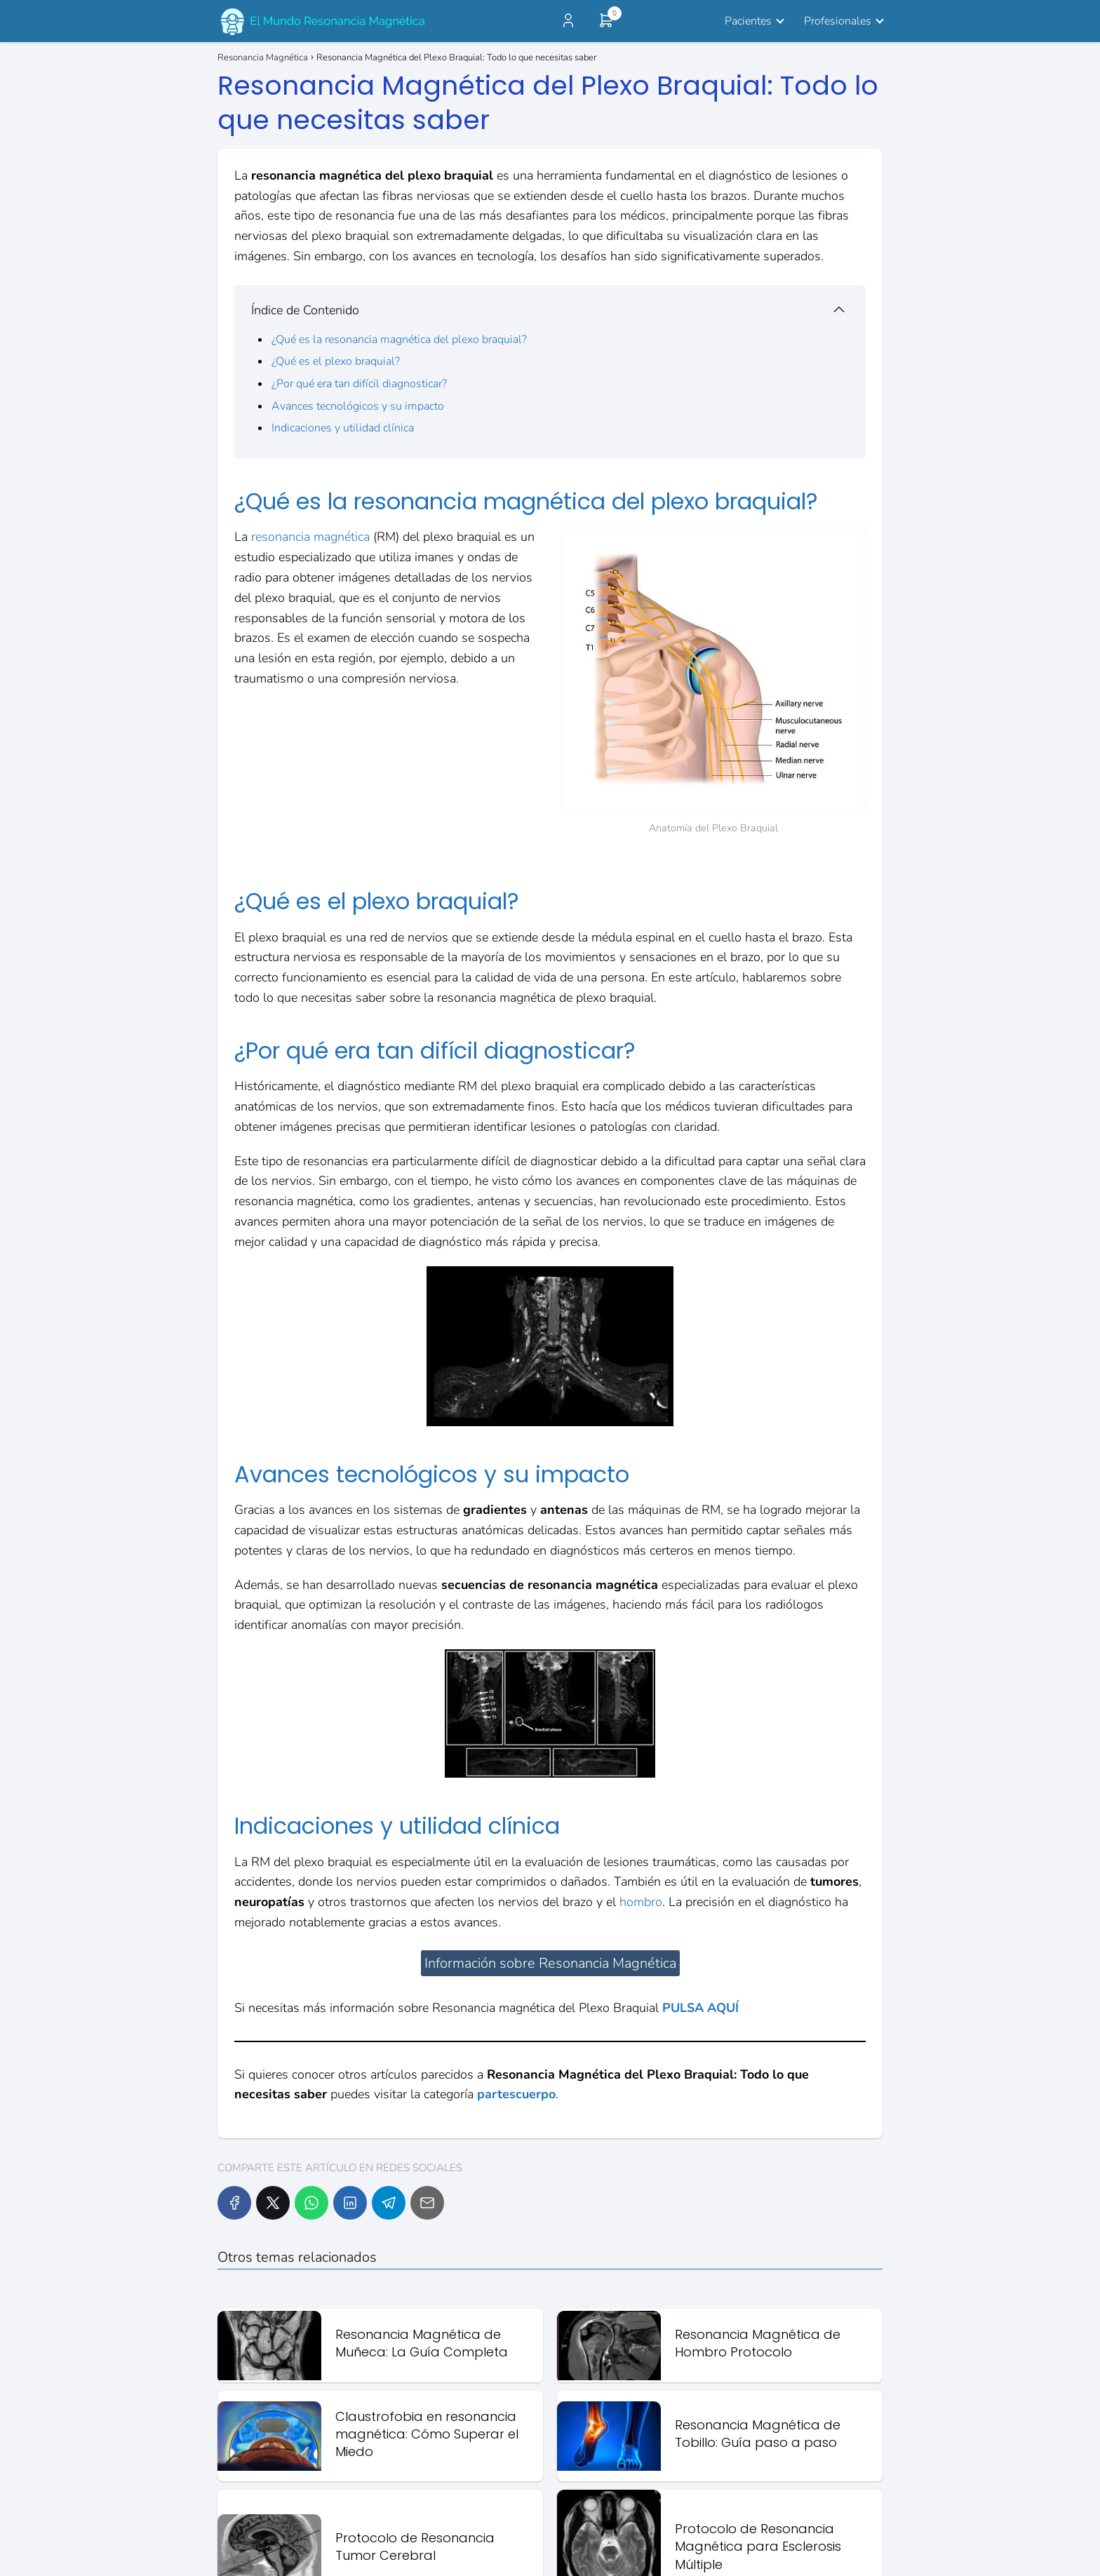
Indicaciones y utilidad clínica (342, 428)
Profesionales (837, 21)
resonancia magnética (310, 536)
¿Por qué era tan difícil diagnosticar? (359, 383)
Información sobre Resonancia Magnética (550, 1963)
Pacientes (748, 21)
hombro (640, 1901)
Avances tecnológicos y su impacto (357, 406)
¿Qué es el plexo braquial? (335, 361)
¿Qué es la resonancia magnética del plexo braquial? (399, 339)
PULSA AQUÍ (700, 2007)
